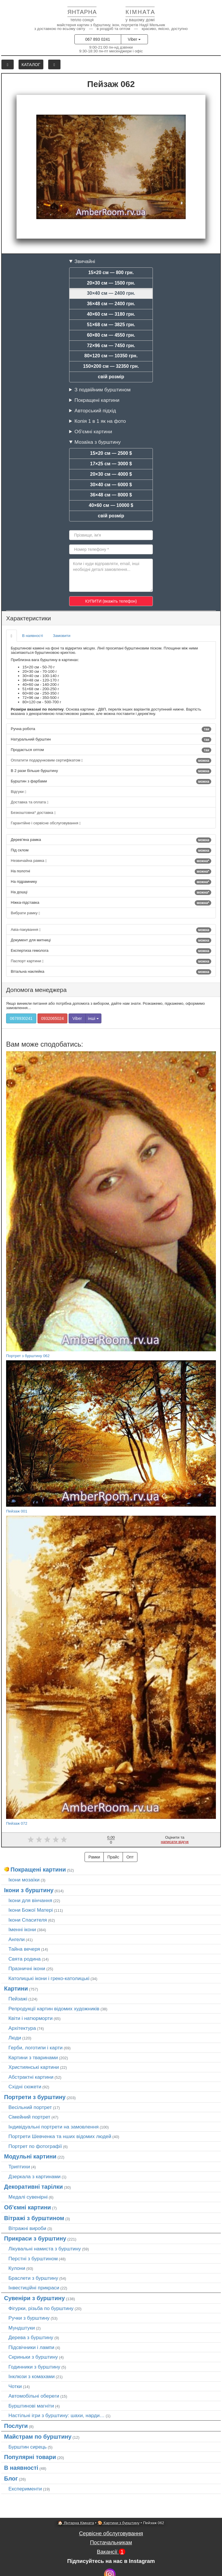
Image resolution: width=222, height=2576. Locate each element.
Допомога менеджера (36, 989)
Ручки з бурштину (29, 2318)
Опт (130, 1857)
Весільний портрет (30, 2107)
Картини (16, 1988)
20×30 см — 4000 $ (111, 474)
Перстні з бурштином (33, 2258)
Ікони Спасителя (27, 1920)
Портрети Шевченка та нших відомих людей (59, 2136)
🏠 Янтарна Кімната (76, 2523)
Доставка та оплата (29, 802)
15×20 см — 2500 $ (111, 453)
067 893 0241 (97, 39)
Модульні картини (30, 2156)
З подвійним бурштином (102, 390)
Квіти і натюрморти (30, 2018)
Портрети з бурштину (35, 2097)
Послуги (16, 2426)
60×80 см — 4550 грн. (111, 335)
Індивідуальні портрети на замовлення (53, 2127)
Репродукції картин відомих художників (53, 2009)
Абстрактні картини (30, 2077)
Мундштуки (21, 2328)
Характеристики (28, 618)
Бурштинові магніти (31, 2406)
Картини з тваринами (33, 2057)
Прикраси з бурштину (35, 2238)
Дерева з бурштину (30, 2337)
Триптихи (19, 2167)
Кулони (16, 2268)
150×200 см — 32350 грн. (111, 366)
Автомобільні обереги (33, 2396)
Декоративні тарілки (33, 2186)
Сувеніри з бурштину (34, 2298)
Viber (134, 39)
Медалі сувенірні (28, 2197)
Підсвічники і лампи (31, 2347)
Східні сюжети (24, 2086)
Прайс (113, 1857)
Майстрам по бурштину (37, 2436)
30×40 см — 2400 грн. (111, 293)
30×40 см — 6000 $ (111, 484)
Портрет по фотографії (35, 2146)
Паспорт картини (111, 961)
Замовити (61, 635)
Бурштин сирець (27, 2447)
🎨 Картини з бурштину (118, 2523)
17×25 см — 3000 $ (111, 463)
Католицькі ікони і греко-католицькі (48, 1978)
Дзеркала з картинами (34, 2176)
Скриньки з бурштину (33, 2357)
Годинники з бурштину (34, 2367)
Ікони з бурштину (28, 1890)
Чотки (15, 2386)
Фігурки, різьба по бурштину (41, 2308)
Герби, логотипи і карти (35, 2047)
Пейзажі (17, 1999)
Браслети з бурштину (33, 2278)
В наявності (32, 635)
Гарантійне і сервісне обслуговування (46, 823)
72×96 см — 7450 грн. (111, 345)
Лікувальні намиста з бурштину (44, 2249)
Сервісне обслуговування (111, 2533)
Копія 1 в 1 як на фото (100, 421)
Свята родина (24, 1959)
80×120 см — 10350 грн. (110, 355)
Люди (14, 2038)
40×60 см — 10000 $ (111, 505)
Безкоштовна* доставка (33, 812)
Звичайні (84, 261)
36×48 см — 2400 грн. (111, 303)
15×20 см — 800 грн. (111, 272)
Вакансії (111, 2552)
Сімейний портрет (29, 2117)
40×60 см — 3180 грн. (111, 314)
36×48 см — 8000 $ (111, 494)
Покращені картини (96, 400)
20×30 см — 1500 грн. (111, 282)
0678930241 (21, 1018)
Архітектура (22, 2028)
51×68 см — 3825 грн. (111, 324)
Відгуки (18, 791)
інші (93, 1018)
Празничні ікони (26, 1968)
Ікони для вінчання (30, 1900)
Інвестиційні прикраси (33, 2288)
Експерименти (25, 2489)
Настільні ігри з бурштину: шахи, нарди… (56, 2415)
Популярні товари (30, 2457)
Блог (11, 2478)
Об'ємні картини (93, 431)
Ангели (16, 1939)
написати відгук (175, 1842)
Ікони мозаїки (24, 1880)
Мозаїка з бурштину (97, 442)
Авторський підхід (95, 410)
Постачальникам (111, 2542)
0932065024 (52, 1018)
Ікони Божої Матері (30, 1910)
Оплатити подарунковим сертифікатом (111, 760)
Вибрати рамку (25, 913)
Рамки (94, 1857)
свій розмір (111, 376)
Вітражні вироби (27, 2228)
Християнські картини (33, 2067)
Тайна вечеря (24, 1949)
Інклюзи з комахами (31, 2376)
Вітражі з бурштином (34, 2218)
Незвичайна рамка (111, 861)
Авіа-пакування (111, 930)
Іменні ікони (22, 1929)
